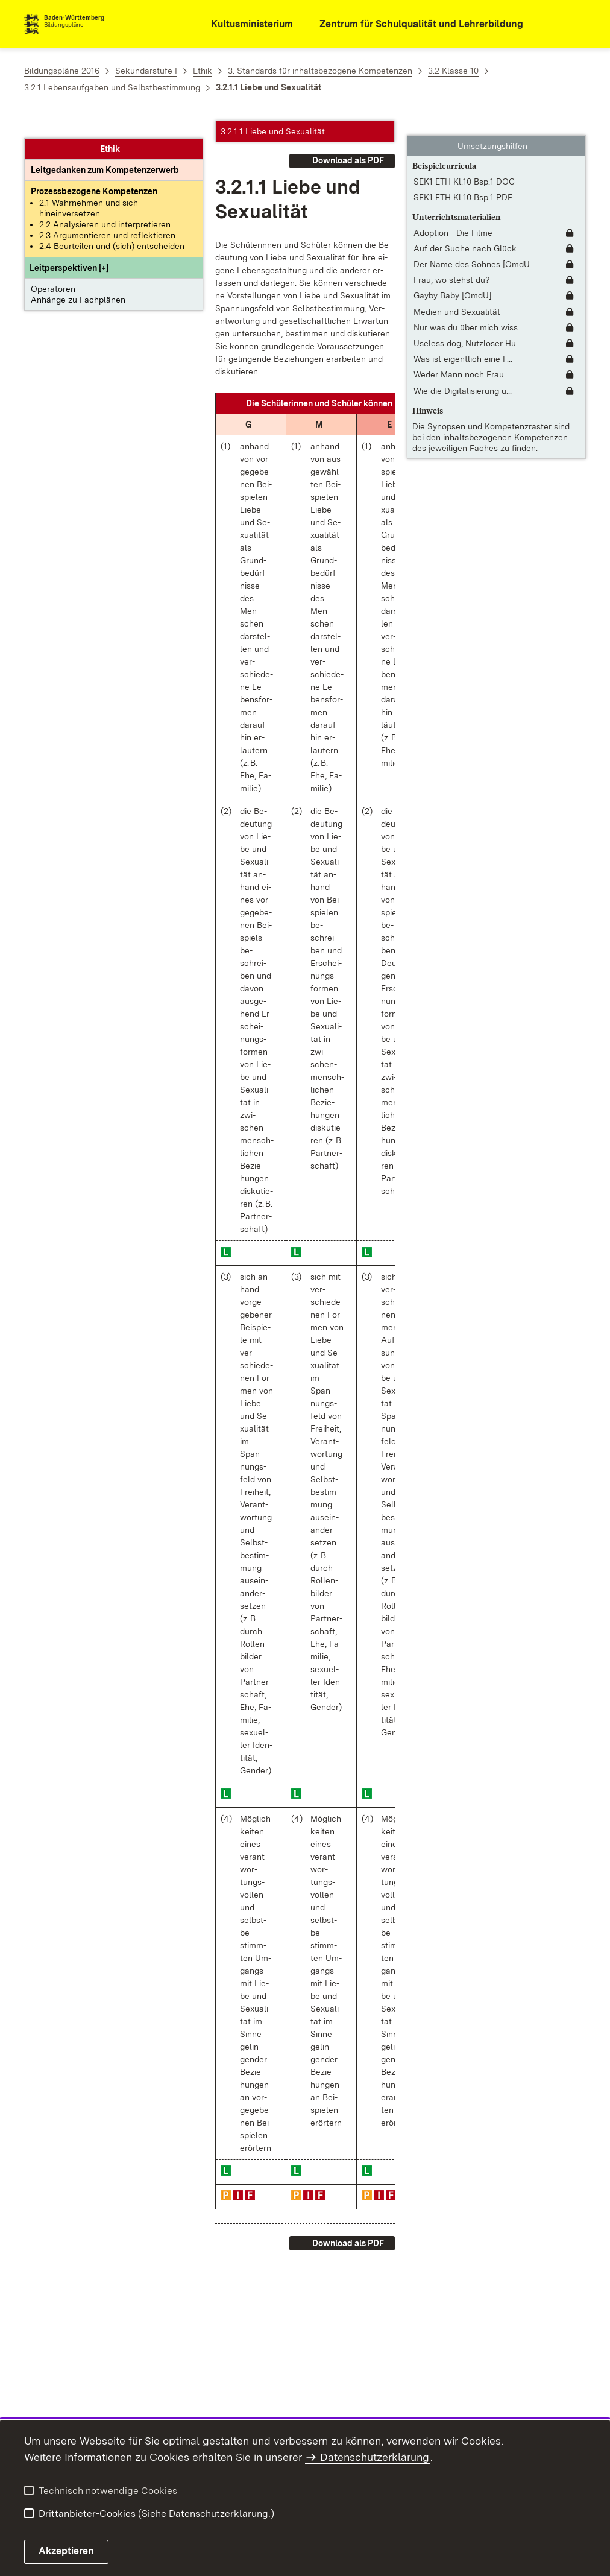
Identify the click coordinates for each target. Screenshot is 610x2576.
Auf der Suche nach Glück (465, 234)
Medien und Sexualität (456, 297)
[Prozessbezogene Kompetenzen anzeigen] (94, 174)
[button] (69, 250)
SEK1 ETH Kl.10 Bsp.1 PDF (462, 183)
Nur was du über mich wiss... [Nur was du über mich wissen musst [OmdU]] (468, 313)
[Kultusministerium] (244, 24)
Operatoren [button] (53, 271)
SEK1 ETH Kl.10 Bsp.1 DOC (464, 167)
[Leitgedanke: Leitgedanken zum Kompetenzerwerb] (105, 153)
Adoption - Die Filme (452, 219)
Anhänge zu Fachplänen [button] (78, 282)
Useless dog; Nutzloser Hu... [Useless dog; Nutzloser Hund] (467, 329)
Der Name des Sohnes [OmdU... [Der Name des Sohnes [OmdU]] (474, 250)
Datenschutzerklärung (374, 2457)
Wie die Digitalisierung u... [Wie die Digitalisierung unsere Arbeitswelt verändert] (462, 376)
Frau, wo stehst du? (451, 266)
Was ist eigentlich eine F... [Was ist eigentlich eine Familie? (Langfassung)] (462, 345)
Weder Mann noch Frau (458, 360)
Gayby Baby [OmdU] (452, 281)
